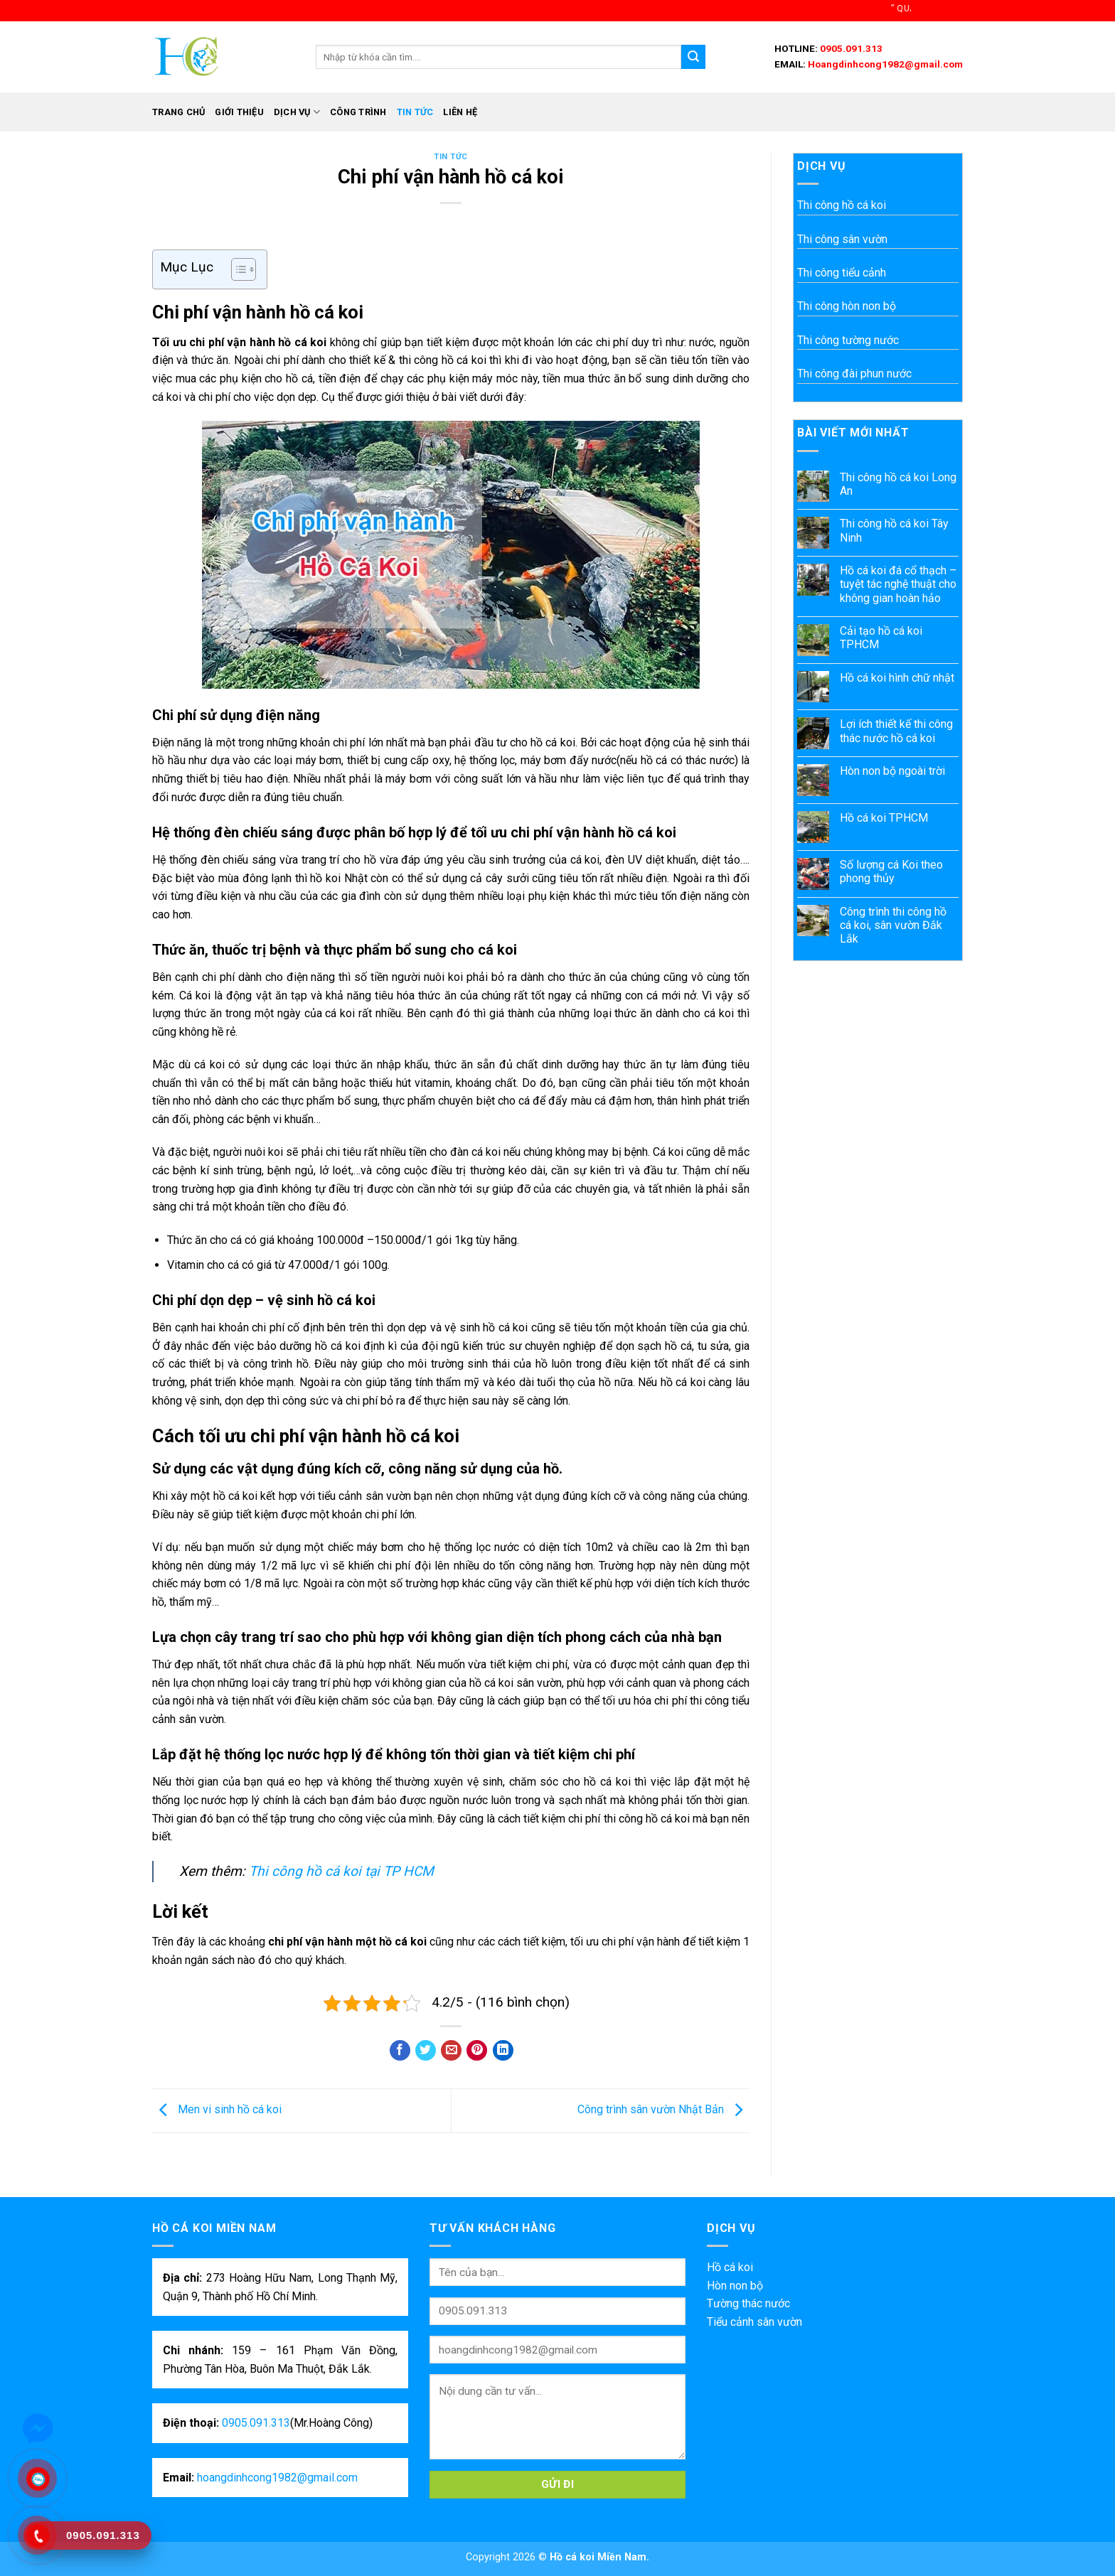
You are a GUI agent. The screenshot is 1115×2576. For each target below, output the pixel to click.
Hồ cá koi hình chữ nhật (897, 678)
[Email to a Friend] (451, 2050)
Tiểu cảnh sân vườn (754, 2322)
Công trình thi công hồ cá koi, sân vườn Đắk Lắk (893, 925)
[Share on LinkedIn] (503, 2050)
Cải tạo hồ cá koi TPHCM (881, 637)
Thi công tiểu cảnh (841, 272)
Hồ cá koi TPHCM (884, 818)
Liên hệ (460, 112)
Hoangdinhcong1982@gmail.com (884, 64)
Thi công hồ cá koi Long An (898, 484)
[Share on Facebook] (400, 2050)
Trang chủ (178, 112)
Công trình (358, 112)
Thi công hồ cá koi (841, 205)
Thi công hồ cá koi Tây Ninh (894, 530)
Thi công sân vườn (842, 239)
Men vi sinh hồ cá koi (217, 2110)
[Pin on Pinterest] (477, 2050)
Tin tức (415, 112)
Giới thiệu (239, 112)
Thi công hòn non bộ (846, 306)
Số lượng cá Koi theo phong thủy (891, 871)
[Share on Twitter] (425, 2050)
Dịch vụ (297, 112)
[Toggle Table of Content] (236, 269)
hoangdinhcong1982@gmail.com (277, 2477)
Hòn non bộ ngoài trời (892, 771)
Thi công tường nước (848, 340)
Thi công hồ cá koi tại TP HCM (341, 1871)
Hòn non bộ (735, 2285)
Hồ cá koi (730, 2267)
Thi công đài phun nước (854, 373)
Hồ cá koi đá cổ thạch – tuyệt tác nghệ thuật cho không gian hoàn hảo (898, 584)
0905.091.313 (850, 48)
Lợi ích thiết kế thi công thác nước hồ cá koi (896, 730)
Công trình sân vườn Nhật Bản (663, 2110)
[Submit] (693, 57)
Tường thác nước (748, 2303)
